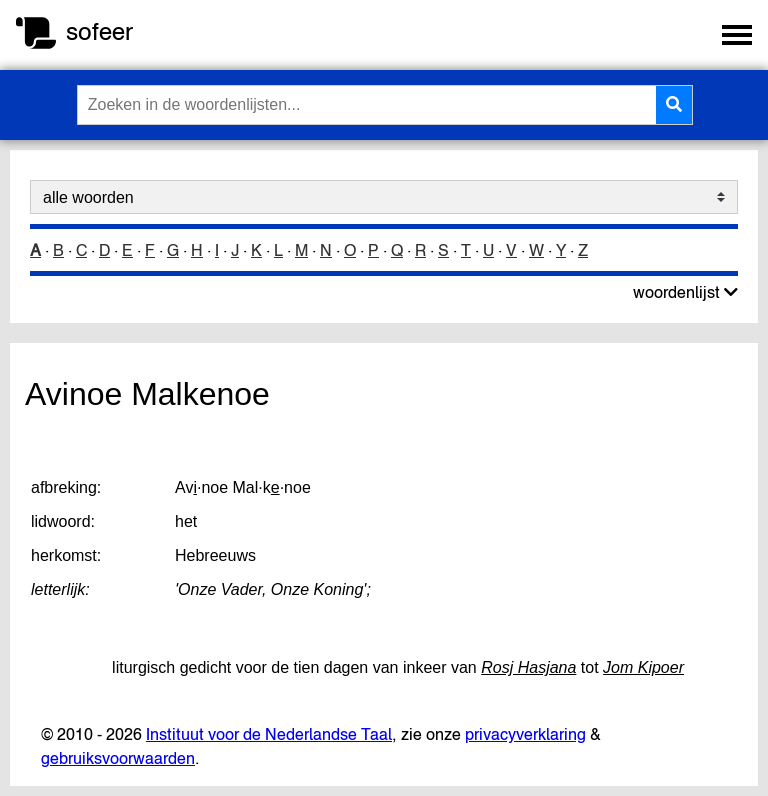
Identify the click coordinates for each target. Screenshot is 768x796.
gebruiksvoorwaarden (118, 758)
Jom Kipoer (643, 667)
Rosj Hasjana (528, 667)
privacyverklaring (525, 734)
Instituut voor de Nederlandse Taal (269, 734)
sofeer (99, 31)
